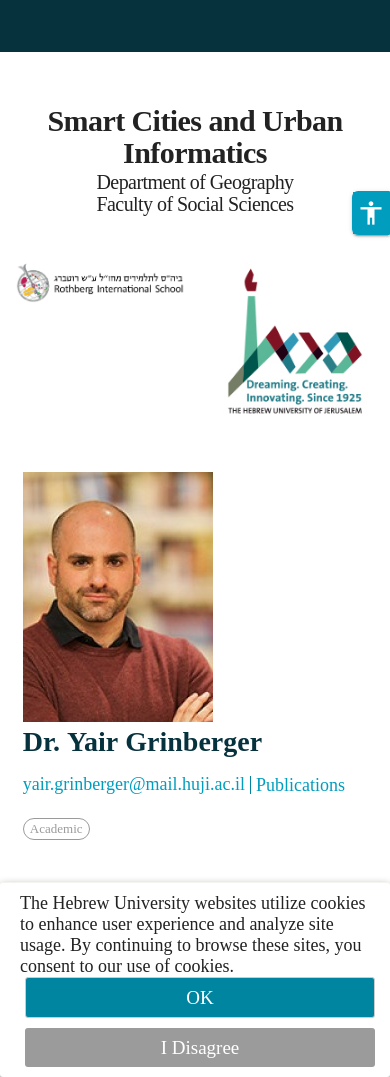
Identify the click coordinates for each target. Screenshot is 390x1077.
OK (199, 997)
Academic (56, 828)
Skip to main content (74, 64)
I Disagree (200, 1047)
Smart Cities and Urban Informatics (194, 136)
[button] (371, 213)
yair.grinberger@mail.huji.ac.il (134, 784)
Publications (300, 785)
